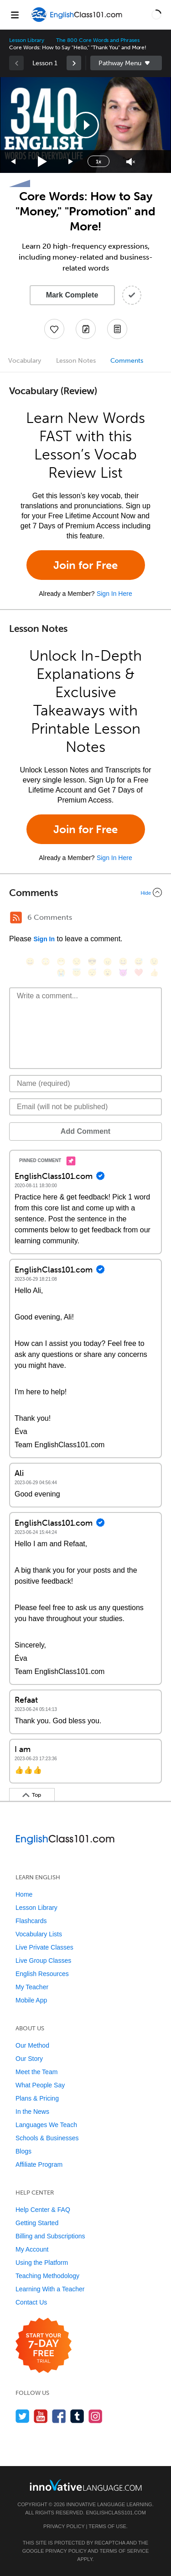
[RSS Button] (16, 917)
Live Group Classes (43, 1960)
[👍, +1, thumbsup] (154, 972)
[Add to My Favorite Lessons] (54, 329)
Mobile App (31, 2000)
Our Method (32, 2045)
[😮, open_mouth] (107, 972)
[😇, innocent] (76, 972)
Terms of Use (107, 2526)
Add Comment (85, 1131)
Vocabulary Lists (39, 1934)
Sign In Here (114, 593)
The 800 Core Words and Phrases (98, 40)
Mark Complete (72, 295)
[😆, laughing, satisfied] (123, 961)
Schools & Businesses (47, 2138)
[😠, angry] (107, 961)
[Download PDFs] (117, 329)
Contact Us (31, 2302)
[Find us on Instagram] (95, 2416)
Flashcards (31, 1920)
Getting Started (37, 2223)
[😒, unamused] (76, 961)
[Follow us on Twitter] (23, 2416)
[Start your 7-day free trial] (44, 2346)
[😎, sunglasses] (92, 961)
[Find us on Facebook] (59, 2416)
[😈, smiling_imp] (123, 972)
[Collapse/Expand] (85, 892)
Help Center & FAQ (43, 2209)
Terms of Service (124, 2551)
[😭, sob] (61, 972)
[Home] (77, 21)
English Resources (42, 1973)
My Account (32, 2249)
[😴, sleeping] (92, 972)
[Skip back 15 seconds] (13, 161)
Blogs (23, 2151)
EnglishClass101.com (115, 2512)
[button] (156, 14)
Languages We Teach (46, 2124)
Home (24, 1894)
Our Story (29, 2058)
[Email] (85, 1107)
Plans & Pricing (37, 2098)
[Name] (85, 1083)
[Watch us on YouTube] (41, 2416)
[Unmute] (130, 161)
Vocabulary (24, 361)
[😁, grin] (61, 961)
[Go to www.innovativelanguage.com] (86, 2485)
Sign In (44, 939)
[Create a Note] (86, 329)
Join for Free (85, 565)
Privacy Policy (63, 2526)
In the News (32, 2111)
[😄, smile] (30, 961)
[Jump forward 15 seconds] (71, 161)
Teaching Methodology (47, 2275)
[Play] (42, 161)
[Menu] (14, 14)
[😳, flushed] (45, 961)
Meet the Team (36, 2071)
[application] (85, 125)
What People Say (40, 2085)
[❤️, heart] (138, 972)
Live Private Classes (44, 1947)
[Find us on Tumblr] (77, 2416)
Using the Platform (42, 2262)
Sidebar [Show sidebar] (126, 63)
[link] (74, 63)
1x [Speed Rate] (98, 161)
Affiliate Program (39, 2164)
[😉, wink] (154, 961)
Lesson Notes (76, 361)
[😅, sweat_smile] (138, 961)
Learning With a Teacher (50, 2289)
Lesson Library (26, 40)
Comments (126, 361)
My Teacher (32, 1987)
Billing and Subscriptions (50, 2236)
